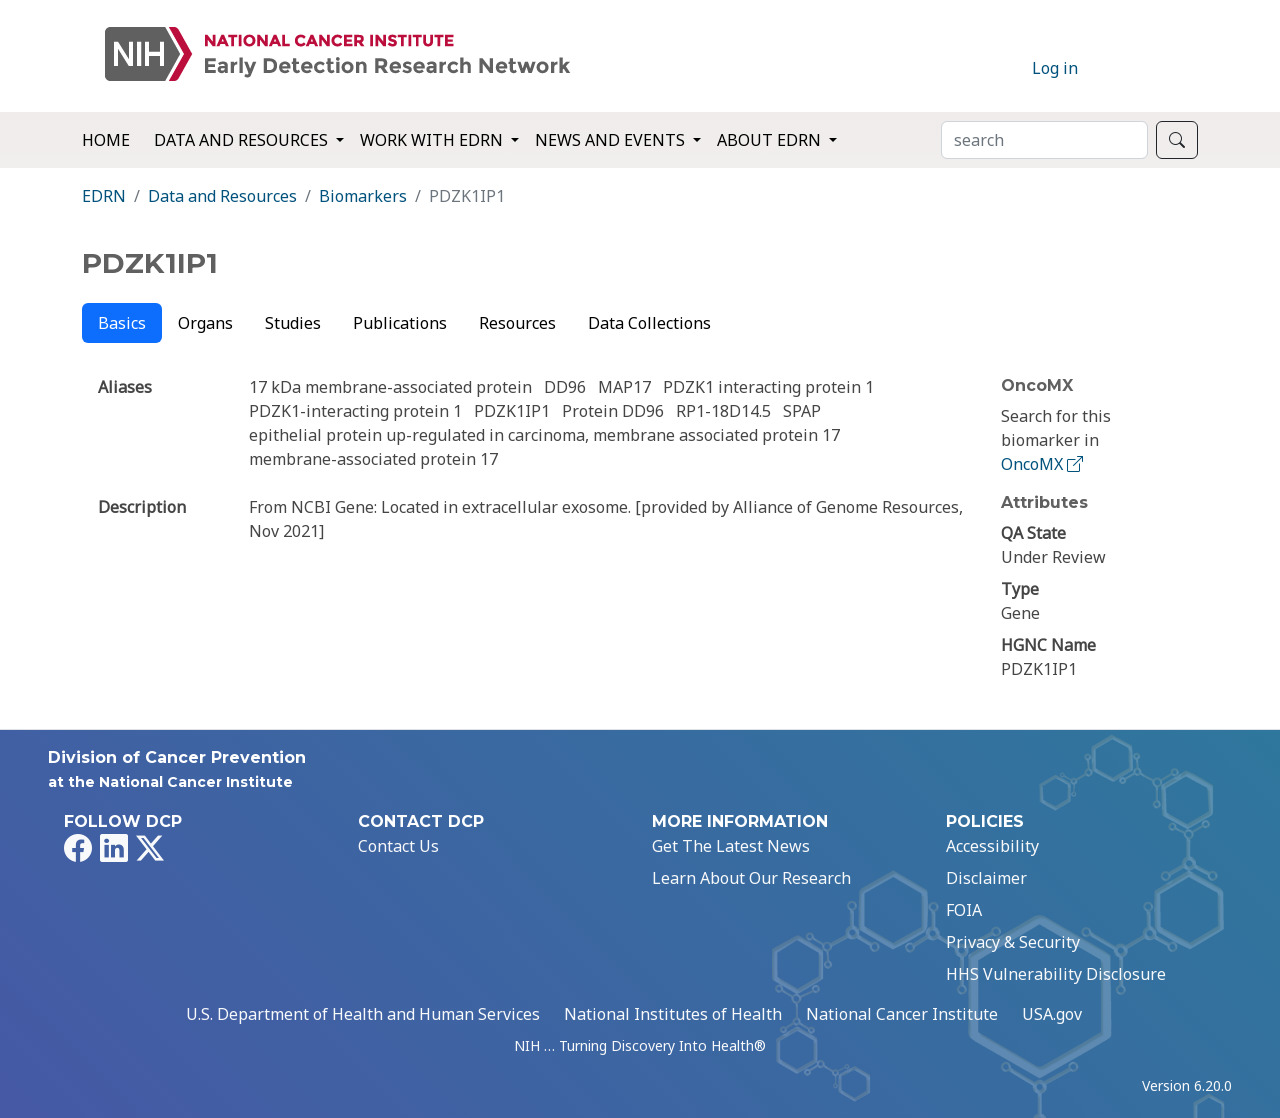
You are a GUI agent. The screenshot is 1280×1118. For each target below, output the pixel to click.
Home (106, 140)
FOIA (964, 910)
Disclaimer (986, 878)
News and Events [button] (612, 140)
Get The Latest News (731, 846)
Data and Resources (222, 196)
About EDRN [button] (771, 140)
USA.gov (1052, 1014)
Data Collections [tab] (649, 323)
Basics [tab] (122, 323)
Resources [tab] (517, 323)
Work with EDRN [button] (433, 140)
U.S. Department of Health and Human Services (363, 1014)
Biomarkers (363, 196)
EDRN (104, 196)
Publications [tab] (400, 323)
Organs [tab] (205, 323)
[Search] (1044, 140)
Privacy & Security (1013, 942)
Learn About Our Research (751, 878)
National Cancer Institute (902, 1014)
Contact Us (398, 846)
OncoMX (1044, 464)
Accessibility (992, 846)
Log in (1055, 68)
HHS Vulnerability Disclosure (1056, 974)
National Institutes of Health (673, 1014)
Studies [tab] (293, 323)
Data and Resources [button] (243, 140)
